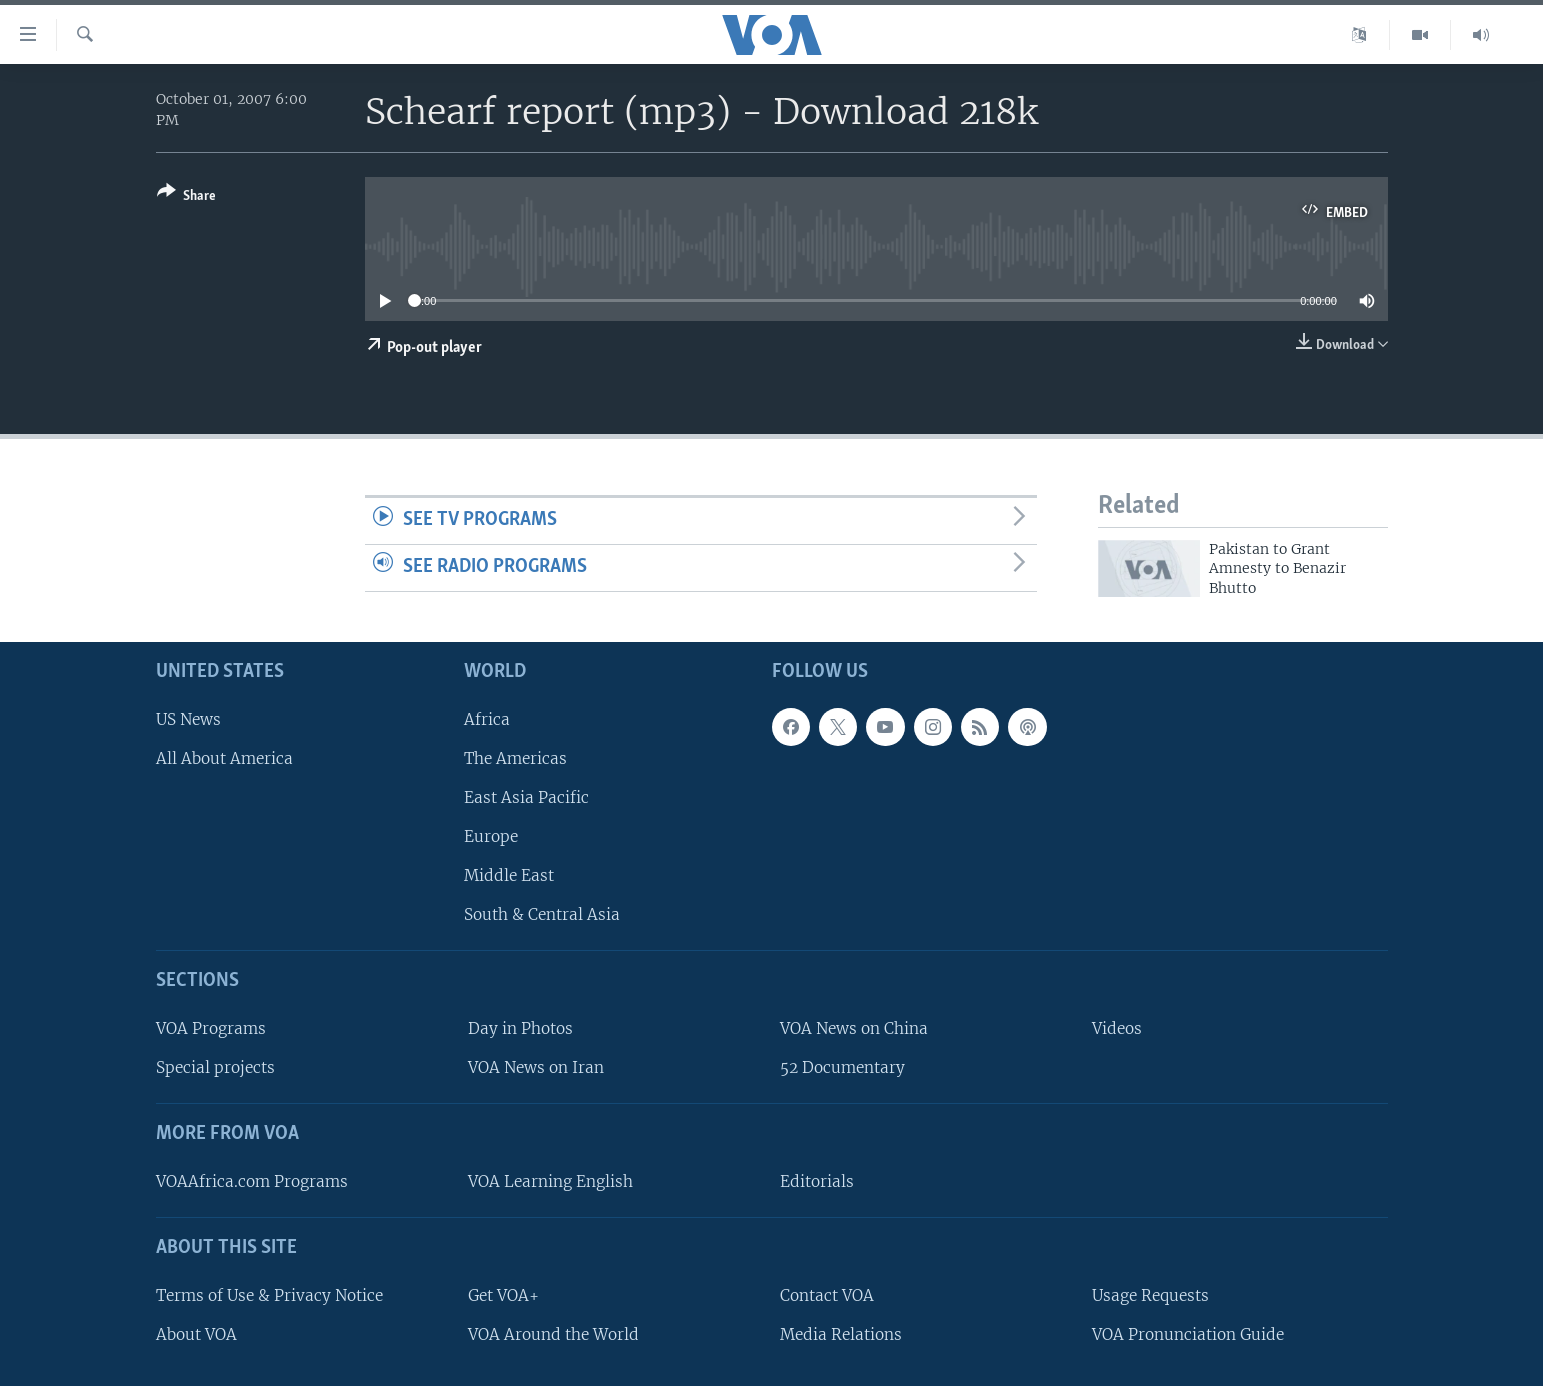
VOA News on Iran (536, 1067)
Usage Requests (1150, 1295)
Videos (1117, 1028)
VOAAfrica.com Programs (252, 1181)
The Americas (515, 758)
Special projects (215, 1067)
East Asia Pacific (526, 797)
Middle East (509, 875)
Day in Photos (520, 1028)
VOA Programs (211, 1028)
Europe (491, 836)
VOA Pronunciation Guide (1188, 1334)
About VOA (196, 1334)
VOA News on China (854, 1028)
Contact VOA (827, 1295)
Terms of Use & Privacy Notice (269, 1295)
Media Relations (841, 1334)
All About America (224, 758)
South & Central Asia (542, 914)
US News (188, 719)
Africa (487, 719)
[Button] (186, 197)
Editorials (817, 1181)
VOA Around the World (553, 1334)
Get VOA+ (503, 1295)
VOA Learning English (550, 1181)
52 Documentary (842, 1067)
